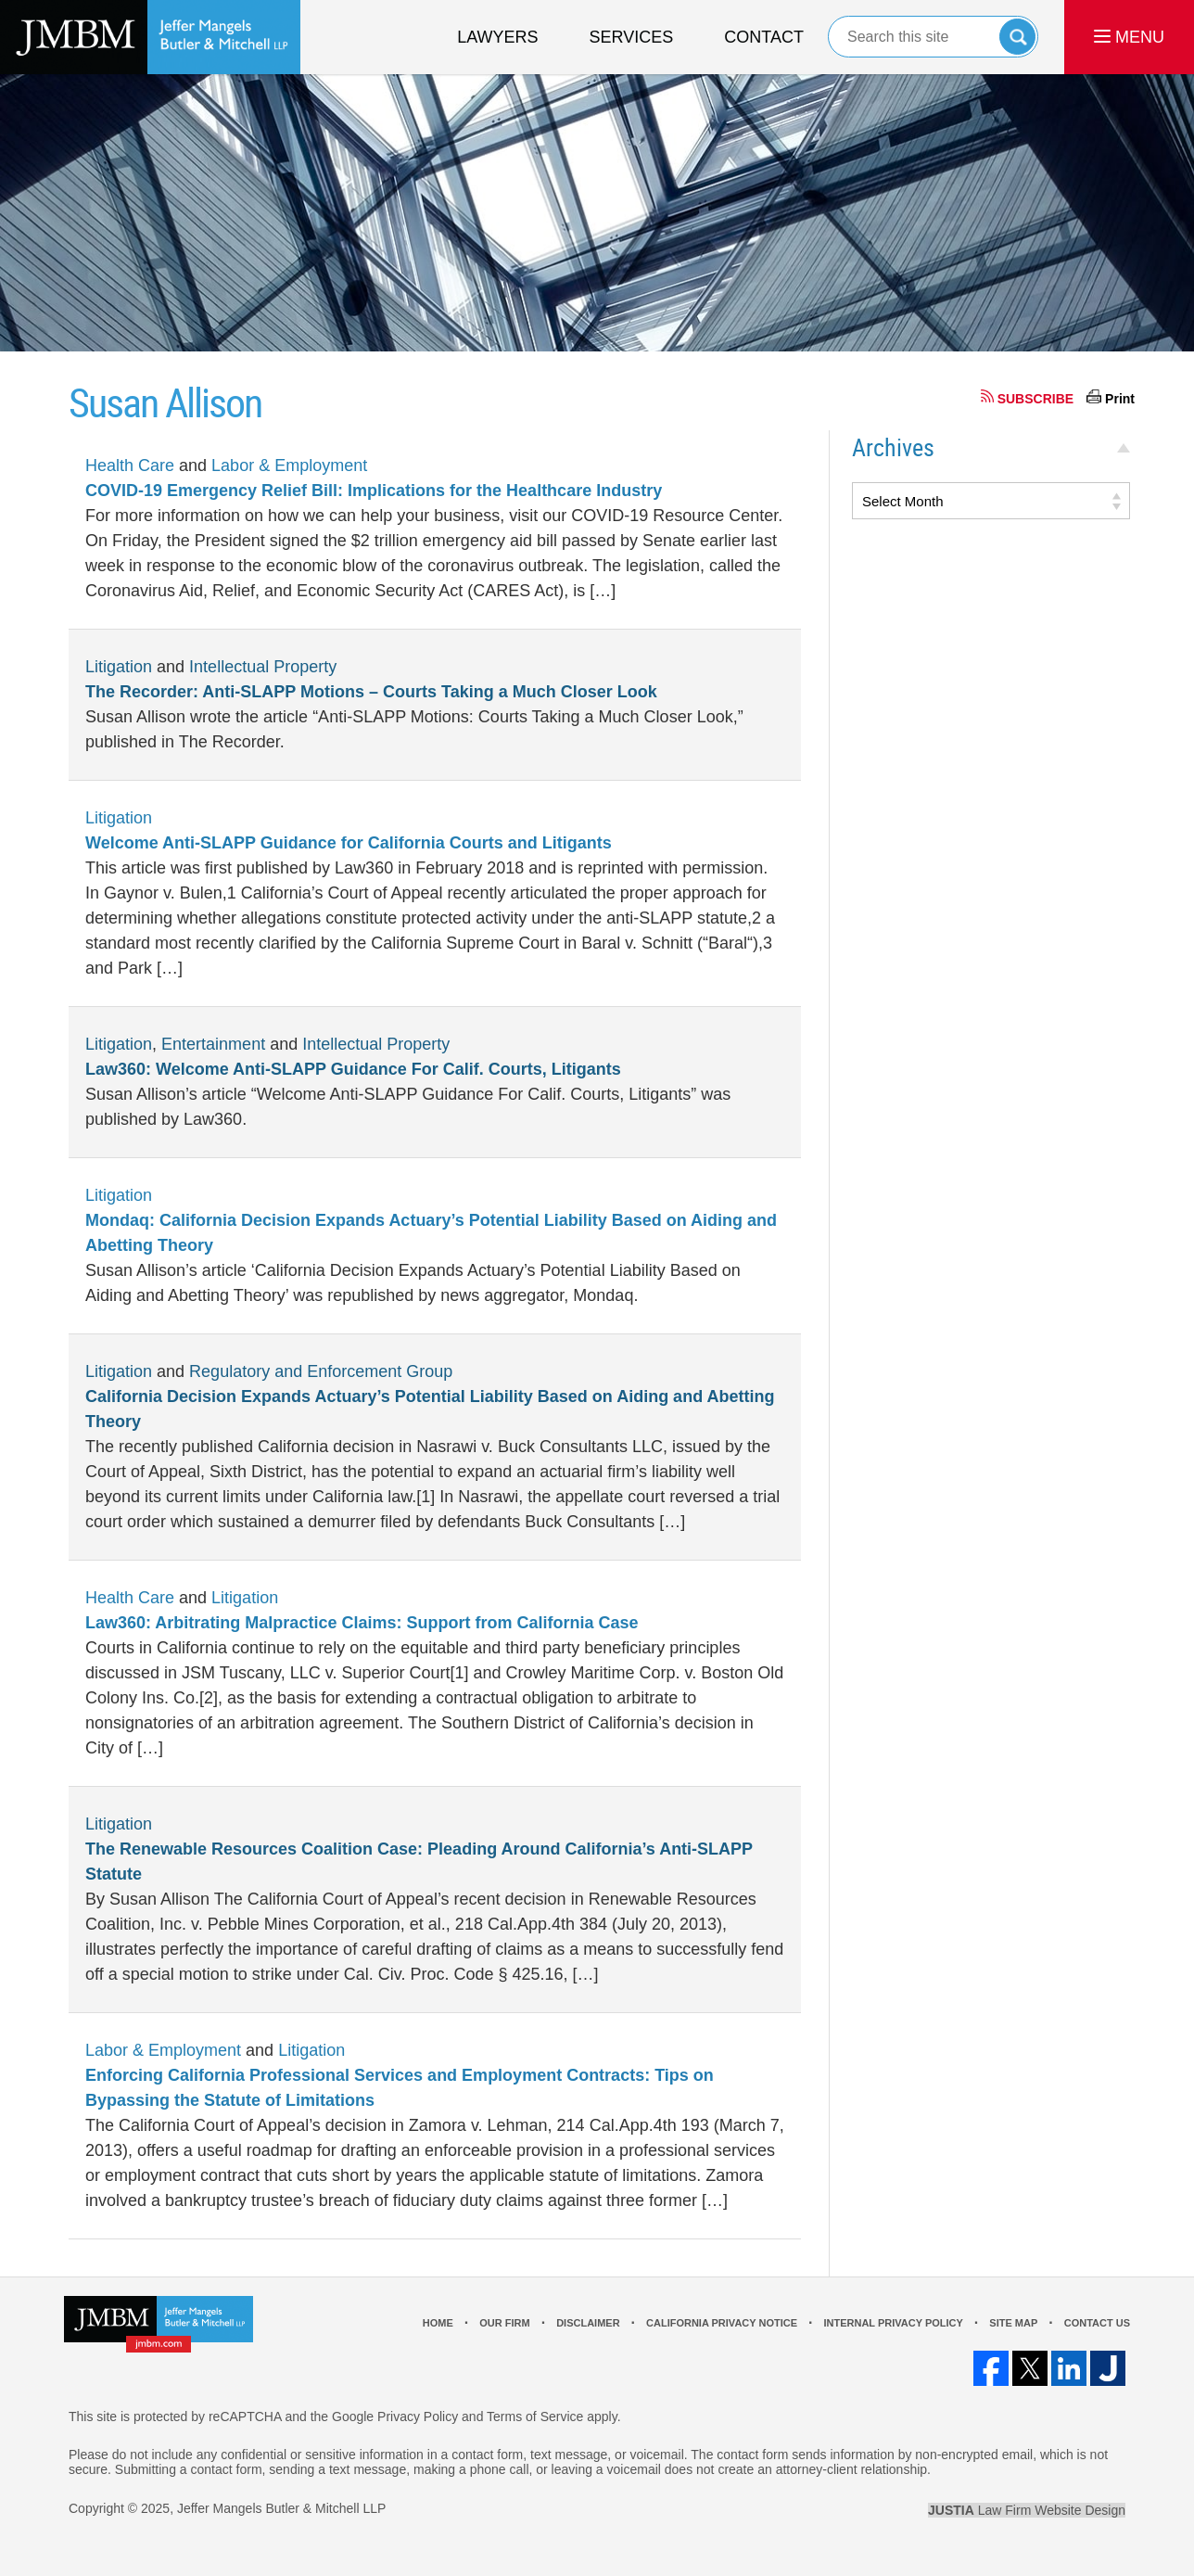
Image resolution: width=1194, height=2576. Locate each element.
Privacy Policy (417, 2416)
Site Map (1013, 2322)
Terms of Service (535, 2416)
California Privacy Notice (721, 2322)
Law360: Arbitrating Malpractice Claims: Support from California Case (361, 1622)
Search (1017, 37)
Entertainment (213, 1044)
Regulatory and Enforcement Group (320, 1371)
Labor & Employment (289, 465)
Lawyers (497, 37)
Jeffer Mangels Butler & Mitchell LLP (281, 2508)
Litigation (118, 666)
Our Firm (504, 2322)
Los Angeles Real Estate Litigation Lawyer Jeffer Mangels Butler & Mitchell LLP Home (150, 37)
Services (632, 37)
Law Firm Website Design (1026, 2510)
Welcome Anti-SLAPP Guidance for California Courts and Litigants (348, 843)
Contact (764, 37)
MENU (1129, 37)
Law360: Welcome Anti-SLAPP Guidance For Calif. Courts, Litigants (353, 1069)
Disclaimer (587, 2322)
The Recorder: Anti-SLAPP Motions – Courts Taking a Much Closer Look (371, 691)
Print (1120, 398)
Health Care (129, 465)
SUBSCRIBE (1035, 398)
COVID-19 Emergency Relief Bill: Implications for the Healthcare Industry (373, 490)
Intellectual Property (263, 666)
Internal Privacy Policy (892, 2322)
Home (438, 2322)
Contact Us (1097, 2322)
